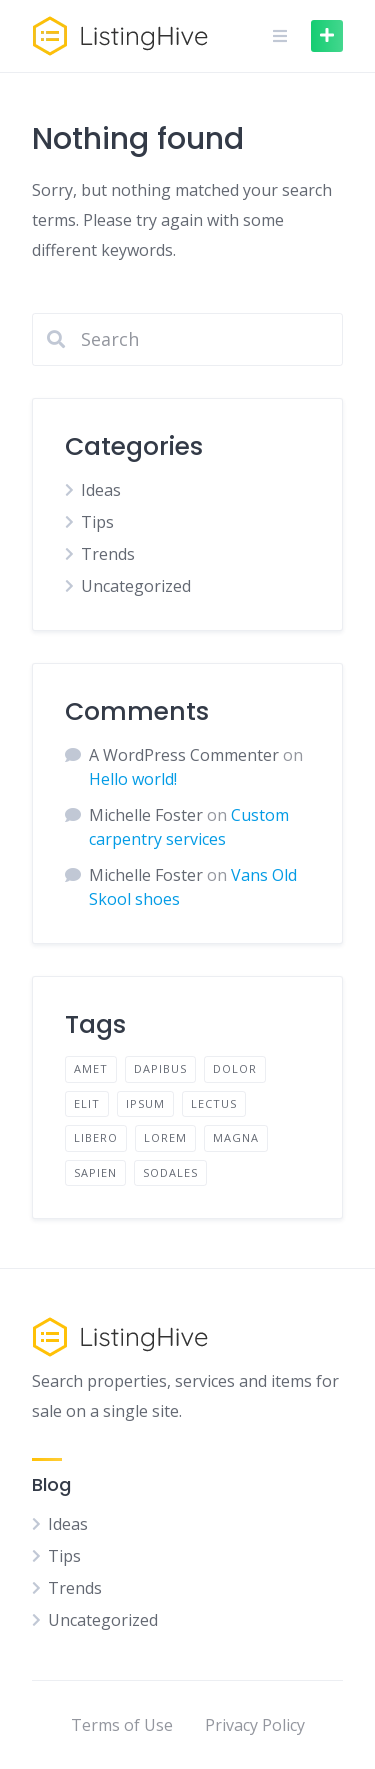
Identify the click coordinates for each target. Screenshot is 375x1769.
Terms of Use (122, 1725)
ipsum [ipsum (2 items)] (145, 1103)
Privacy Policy (255, 1725)
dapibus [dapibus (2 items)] (160, 1068)
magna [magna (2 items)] (236, 1137)
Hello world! (133, 779)
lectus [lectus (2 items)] (214, 1103)
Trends (108, 554)
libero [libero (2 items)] (96, 1137)
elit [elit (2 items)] (87, 1103)
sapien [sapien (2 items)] (95, 1172)
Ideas (101, 490)
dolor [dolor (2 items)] (235, 1068)
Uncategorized (136, 586)
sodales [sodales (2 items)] (170, 1172)
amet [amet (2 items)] (91, 1068)
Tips (97, 522)
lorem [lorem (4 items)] (165, 1137)
